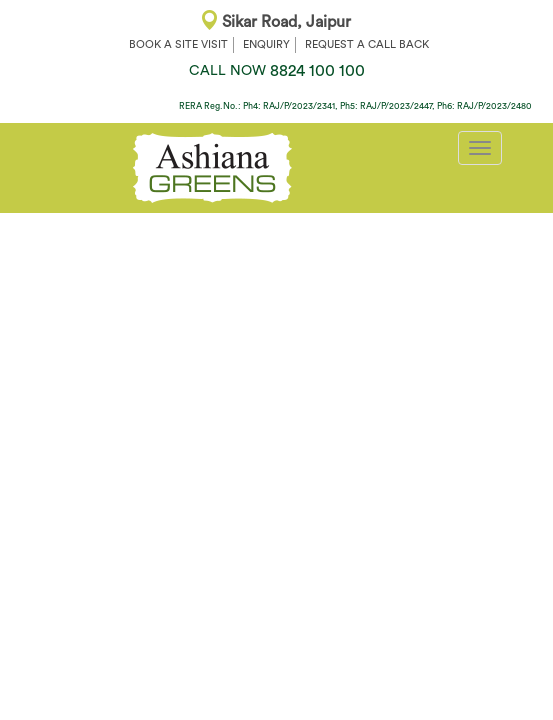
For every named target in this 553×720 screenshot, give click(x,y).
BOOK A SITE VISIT (178, 44)
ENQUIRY (266, 44)
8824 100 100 (277, 71)
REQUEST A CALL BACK (367, 44)
